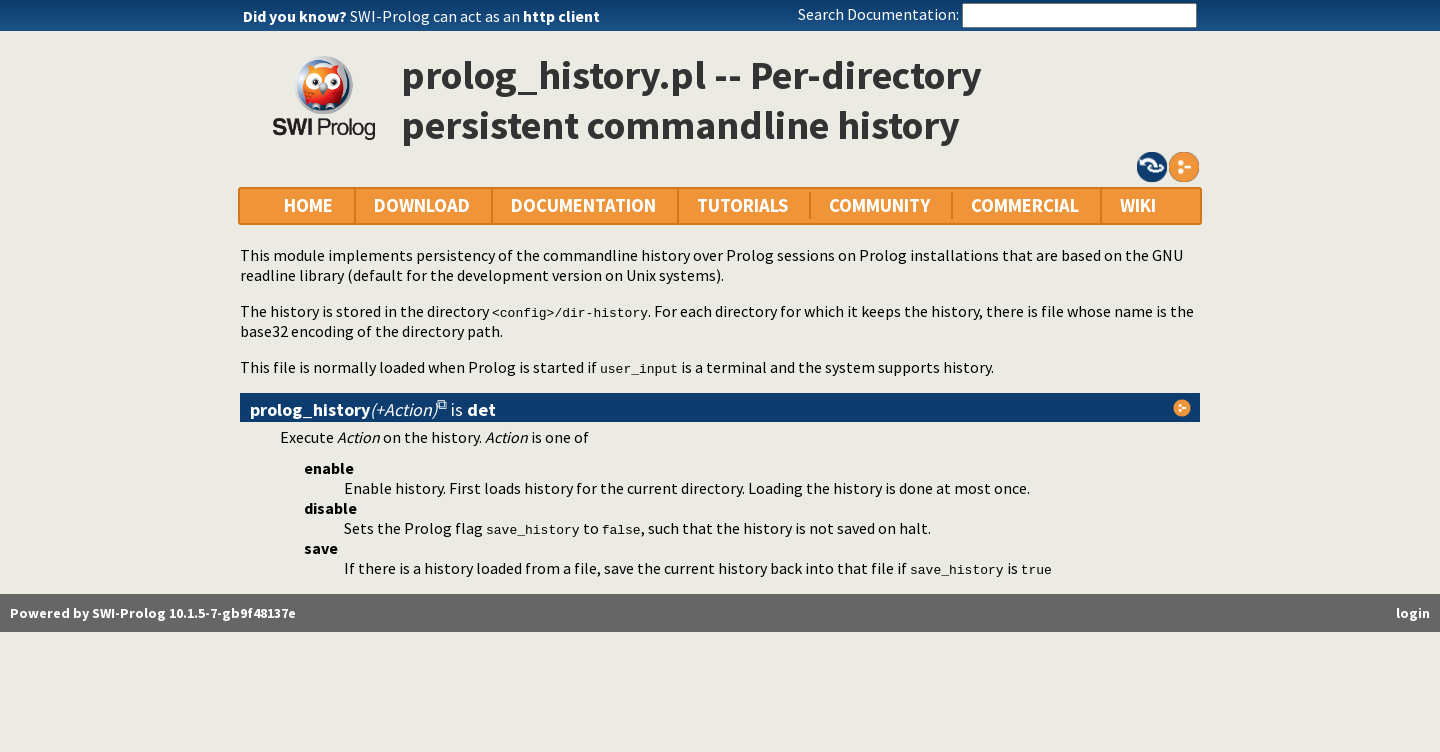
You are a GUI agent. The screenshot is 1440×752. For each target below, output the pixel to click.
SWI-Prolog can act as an (475, 16)
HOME (308, 205)
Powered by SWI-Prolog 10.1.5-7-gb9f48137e (153, 613)
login (1413, 613)
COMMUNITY (879, 205)
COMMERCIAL (1025, 205)
